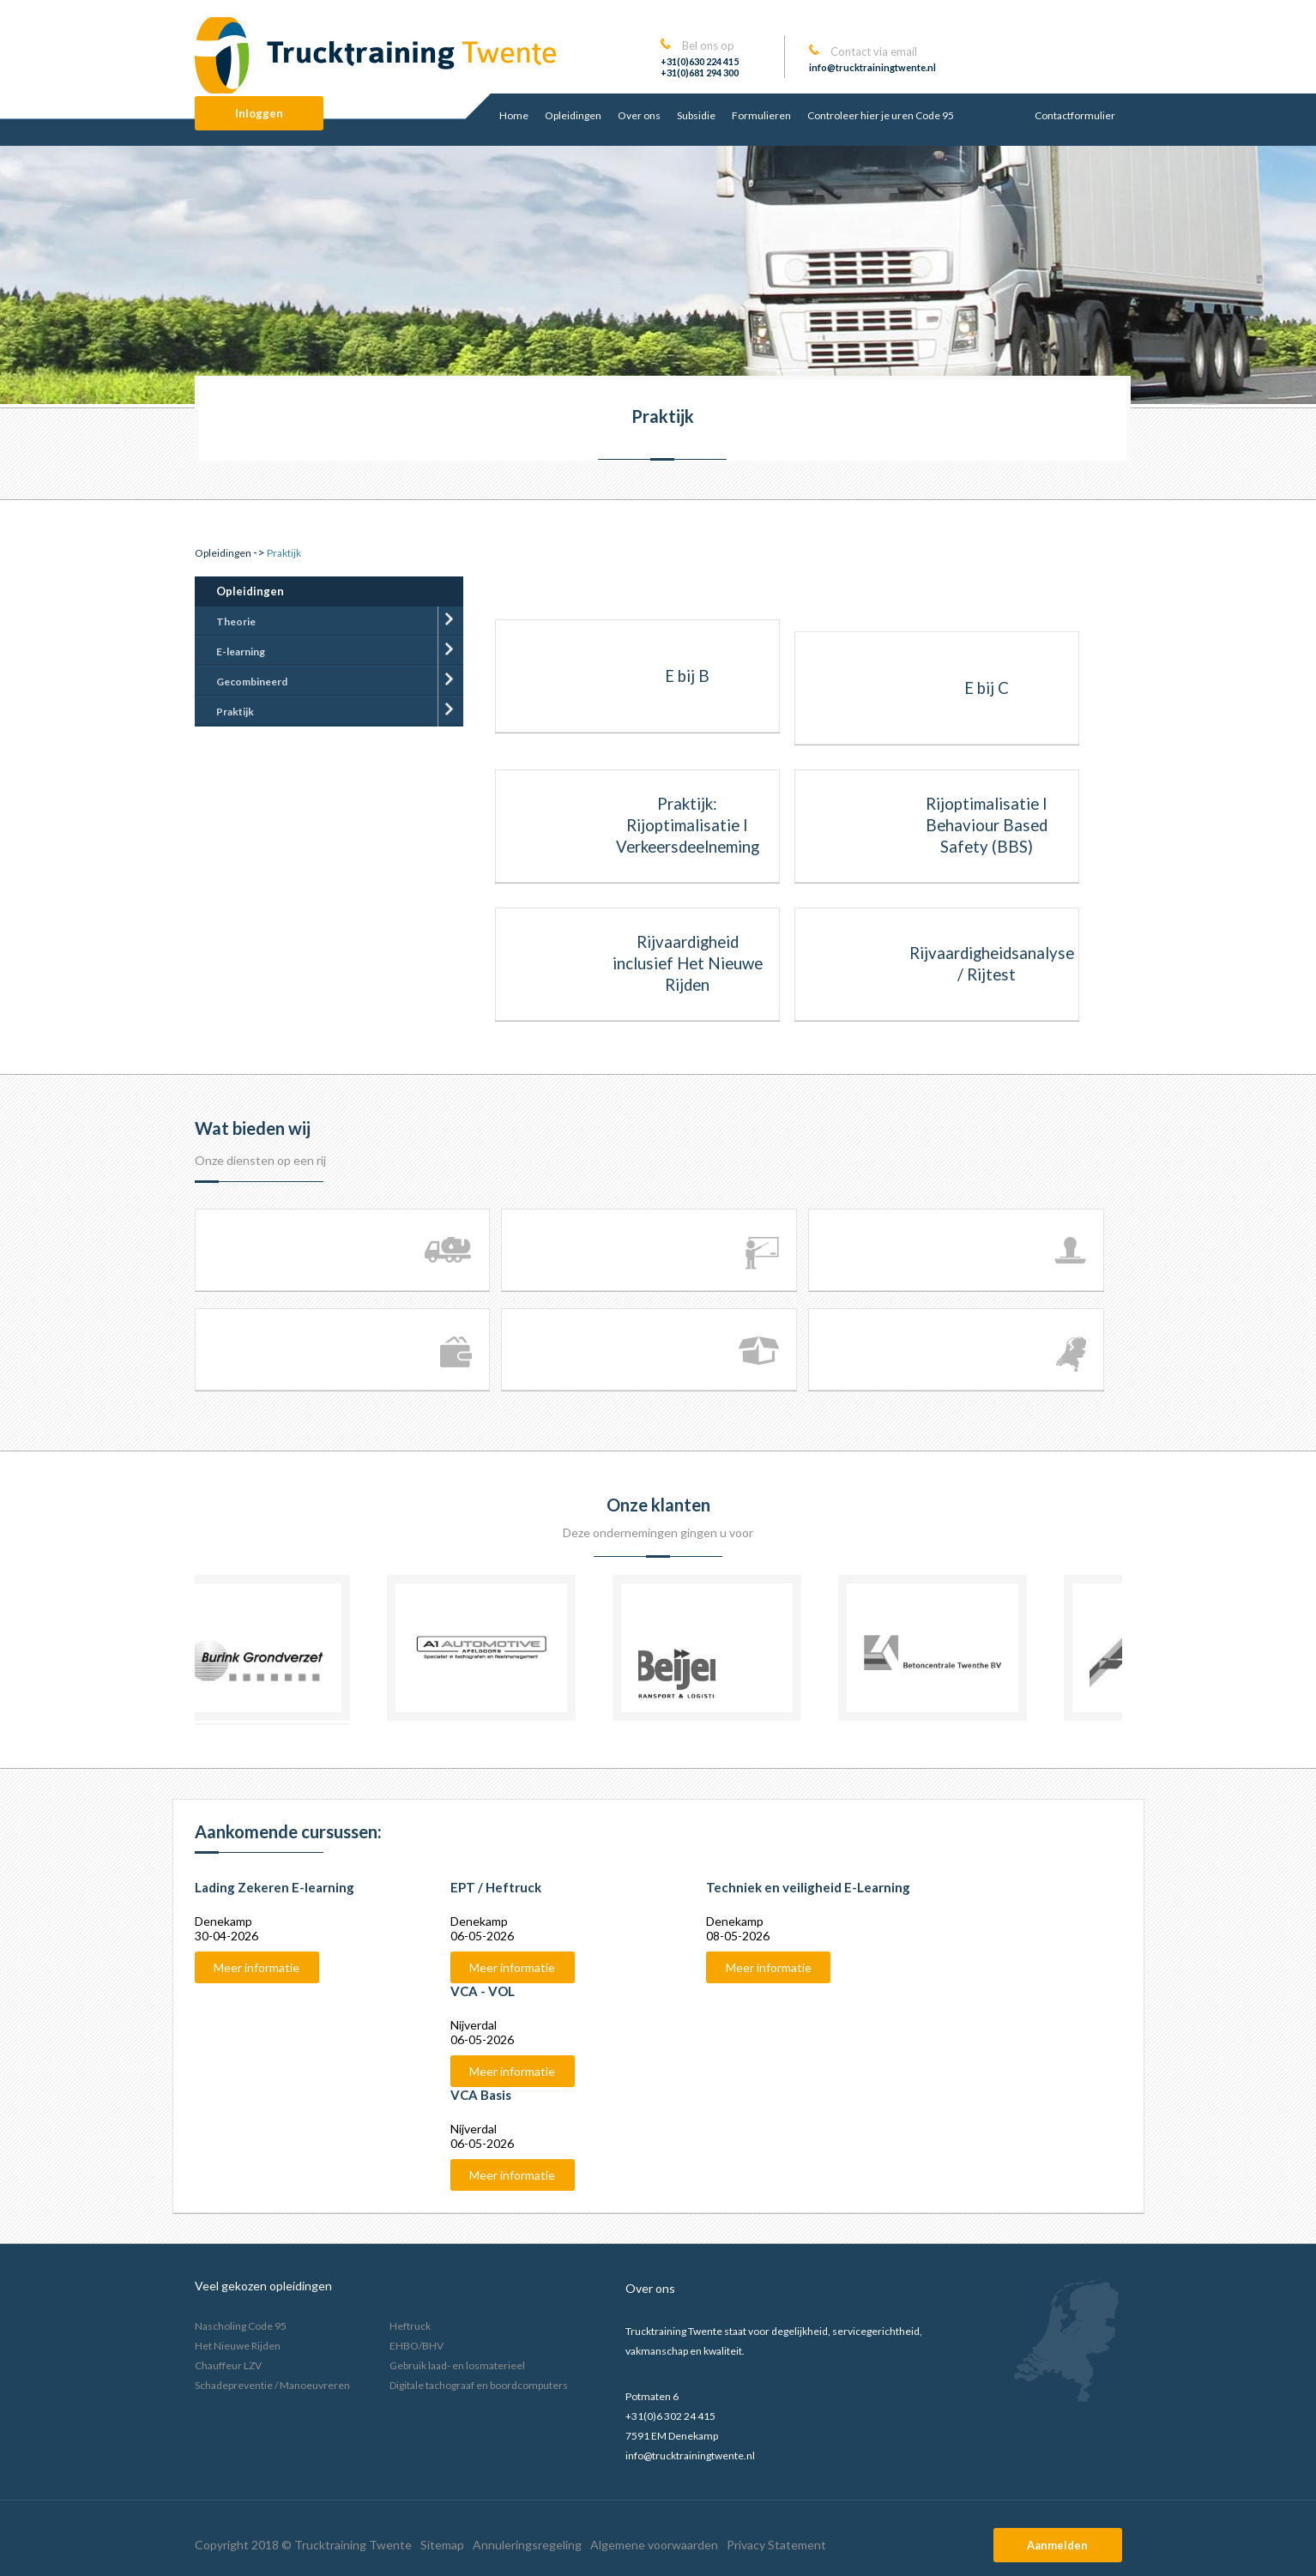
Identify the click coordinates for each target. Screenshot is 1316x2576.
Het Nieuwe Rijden (238, 2345)
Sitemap (442, 2544)
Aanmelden (1057, 2545)
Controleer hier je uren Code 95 (880, 115)
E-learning (240, 651)
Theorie (236, 621)
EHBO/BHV (416, 2345)
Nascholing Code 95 (241, 2326)
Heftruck (410, 2326)
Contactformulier (1075, 115)
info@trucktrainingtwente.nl (872, 67)
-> (230, 552)
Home (513, 115)
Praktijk (235, 711)
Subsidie (696, 115)
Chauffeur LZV (228, 2365)
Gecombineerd (251, 681)
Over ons (639, 115)
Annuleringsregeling (527, 2544)
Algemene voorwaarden (654, 2544)
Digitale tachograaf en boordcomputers (478, 2385)
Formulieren (761, 115)
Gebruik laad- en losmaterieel (457, 2365)
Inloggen (259, 113)
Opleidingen (573, 115)
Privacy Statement (776, 2544)
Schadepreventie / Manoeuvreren (272, 2385)
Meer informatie (256, 1967)
